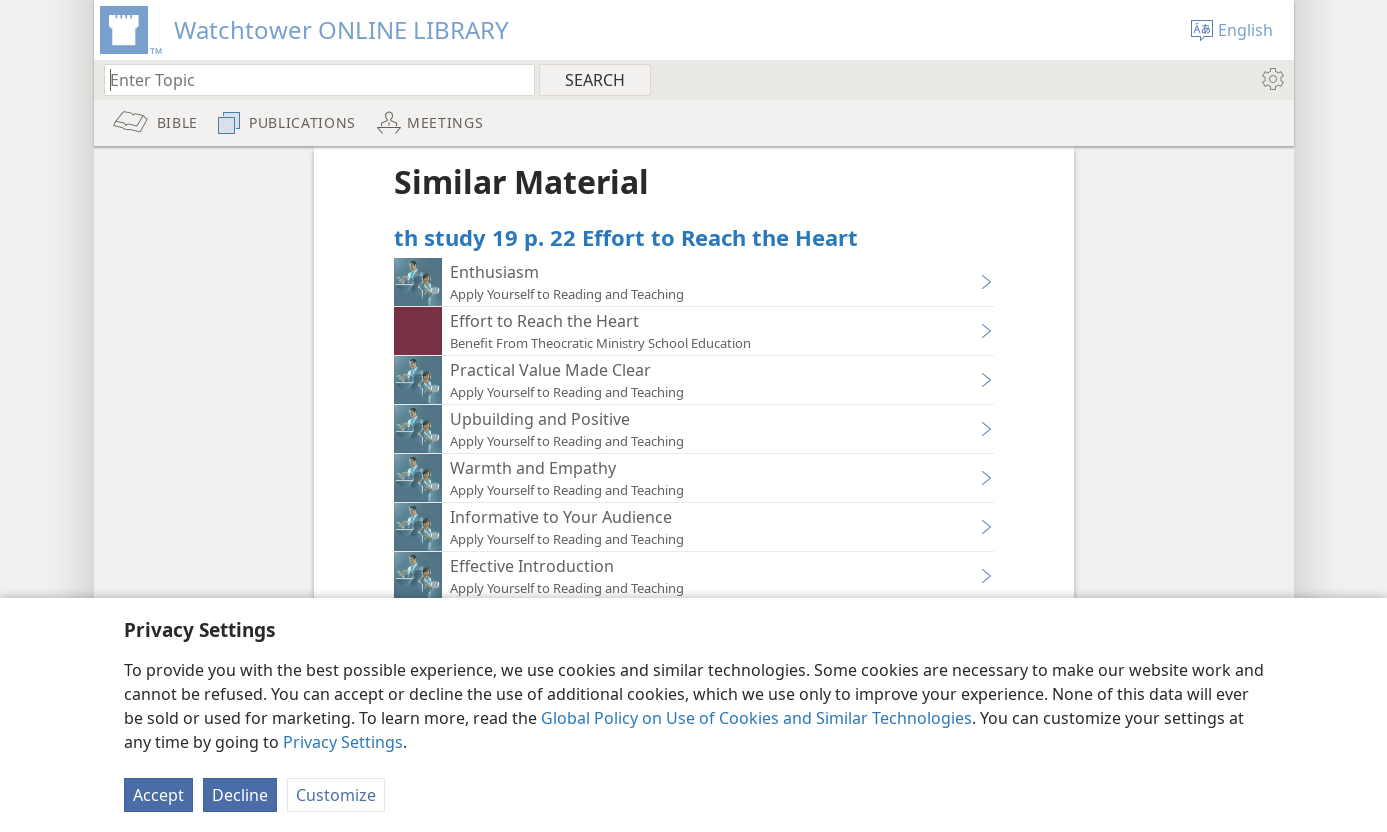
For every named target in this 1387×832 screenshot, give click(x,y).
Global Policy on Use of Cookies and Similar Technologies (756, 718)
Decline (240, 795)
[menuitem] (1271, 79)
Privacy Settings (343, 742)
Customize (336, 795)
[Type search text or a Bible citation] (310, 79)
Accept (158, 795)
